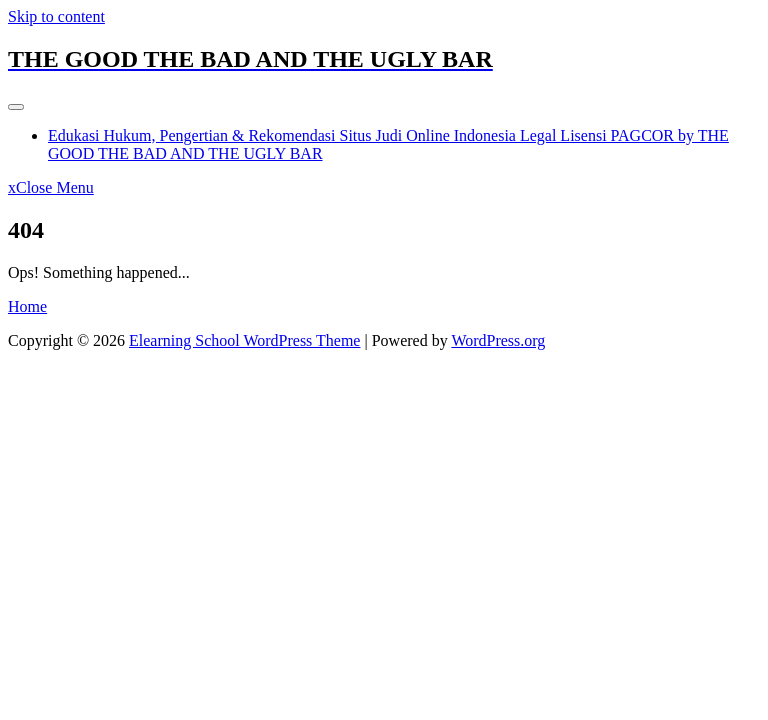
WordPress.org (498, 340)
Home (27, 306)
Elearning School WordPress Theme (244, 340)
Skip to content (56, 16)
